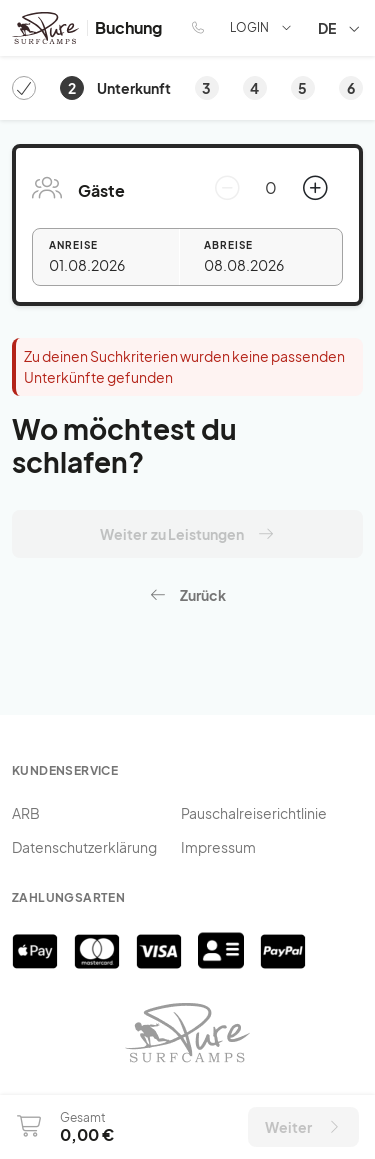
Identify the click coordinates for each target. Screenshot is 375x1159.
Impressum (218, 847)
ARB (26, 813)
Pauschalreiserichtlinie (254, 813)
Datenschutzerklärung (84, 847)
